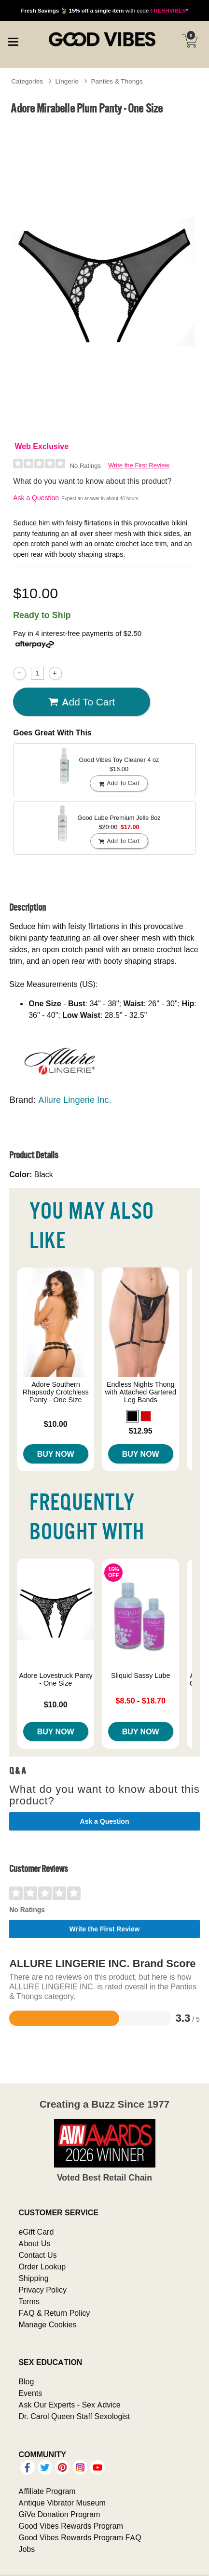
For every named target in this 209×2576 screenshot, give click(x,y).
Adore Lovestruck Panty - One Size (56, 1679)
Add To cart (81, 702)
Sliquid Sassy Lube (140, 1675)
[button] (132, 1416)
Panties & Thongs (117, 81)
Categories (27, 81)
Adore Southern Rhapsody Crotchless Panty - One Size (56, 1392)
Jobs (26, 2549)
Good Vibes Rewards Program (70, 2526)
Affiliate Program (46, 2491)
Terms (29, 2301)
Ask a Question (36, 498)
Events (30, 2393)
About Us (34, 2243)
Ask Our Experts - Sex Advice (69, 2404)
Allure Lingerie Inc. (74, 1099)
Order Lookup (42, 2266)
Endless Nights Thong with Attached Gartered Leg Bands (140, 1392)
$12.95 (141, 1431)
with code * (104, 10)
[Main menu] (13, 40)
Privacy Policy (42, 2289)
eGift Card (36, 2232)
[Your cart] (189, 41)
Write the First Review (138, 465)
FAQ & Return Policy (54, 2313)
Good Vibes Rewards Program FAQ (79, 2537)
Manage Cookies (47, 2324)
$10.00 (56, 1424)
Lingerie (67, 81)
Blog (26, 2381)
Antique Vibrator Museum (62, 2502)
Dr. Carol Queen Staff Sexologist (74, 2416)
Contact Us (37, 2255)
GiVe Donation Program (59, 2514)
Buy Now (55, 1454)
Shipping (33, 2278)
